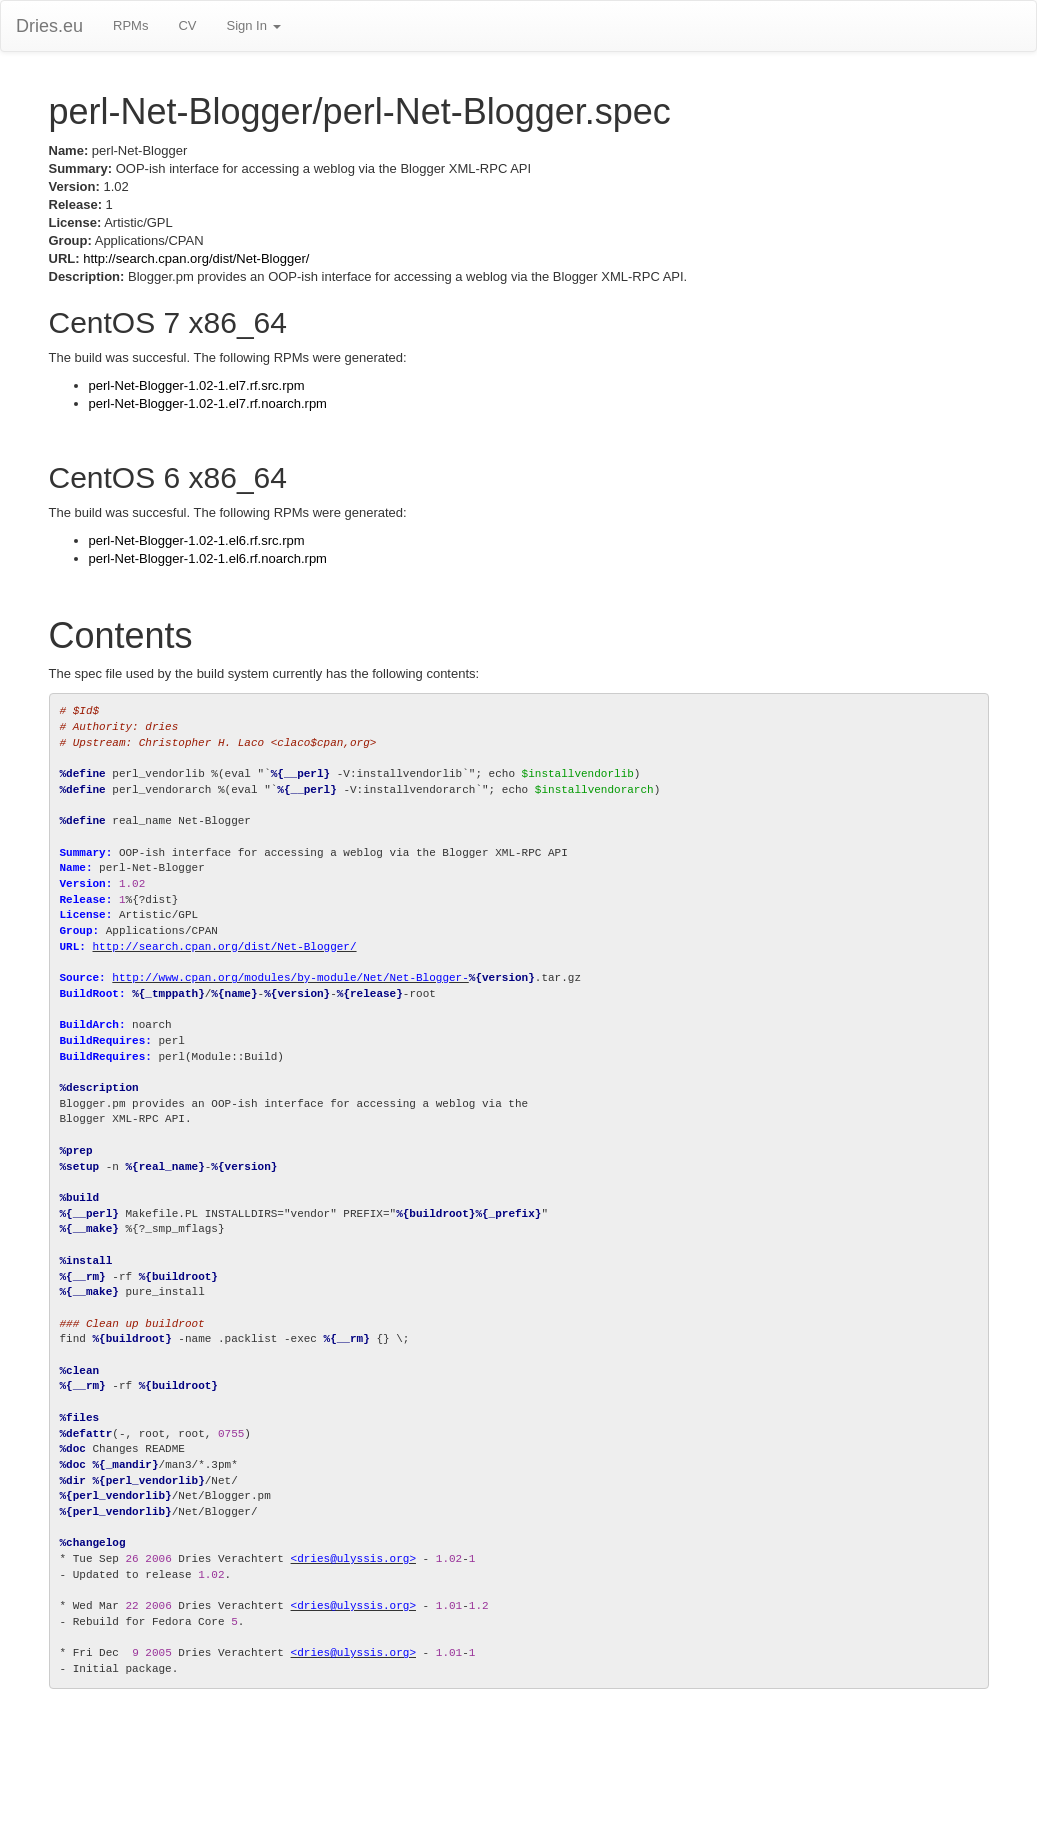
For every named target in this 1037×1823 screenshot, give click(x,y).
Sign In (253, 25)
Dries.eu (49, 26)
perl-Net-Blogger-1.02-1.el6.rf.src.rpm (197, 540)
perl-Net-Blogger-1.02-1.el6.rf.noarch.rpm (208, 558)
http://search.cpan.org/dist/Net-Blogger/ (196, 258)
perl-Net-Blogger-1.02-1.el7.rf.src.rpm (197, 385)
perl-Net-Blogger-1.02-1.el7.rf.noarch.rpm (208, 403)
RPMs (130, 25)
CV (187, 25)
